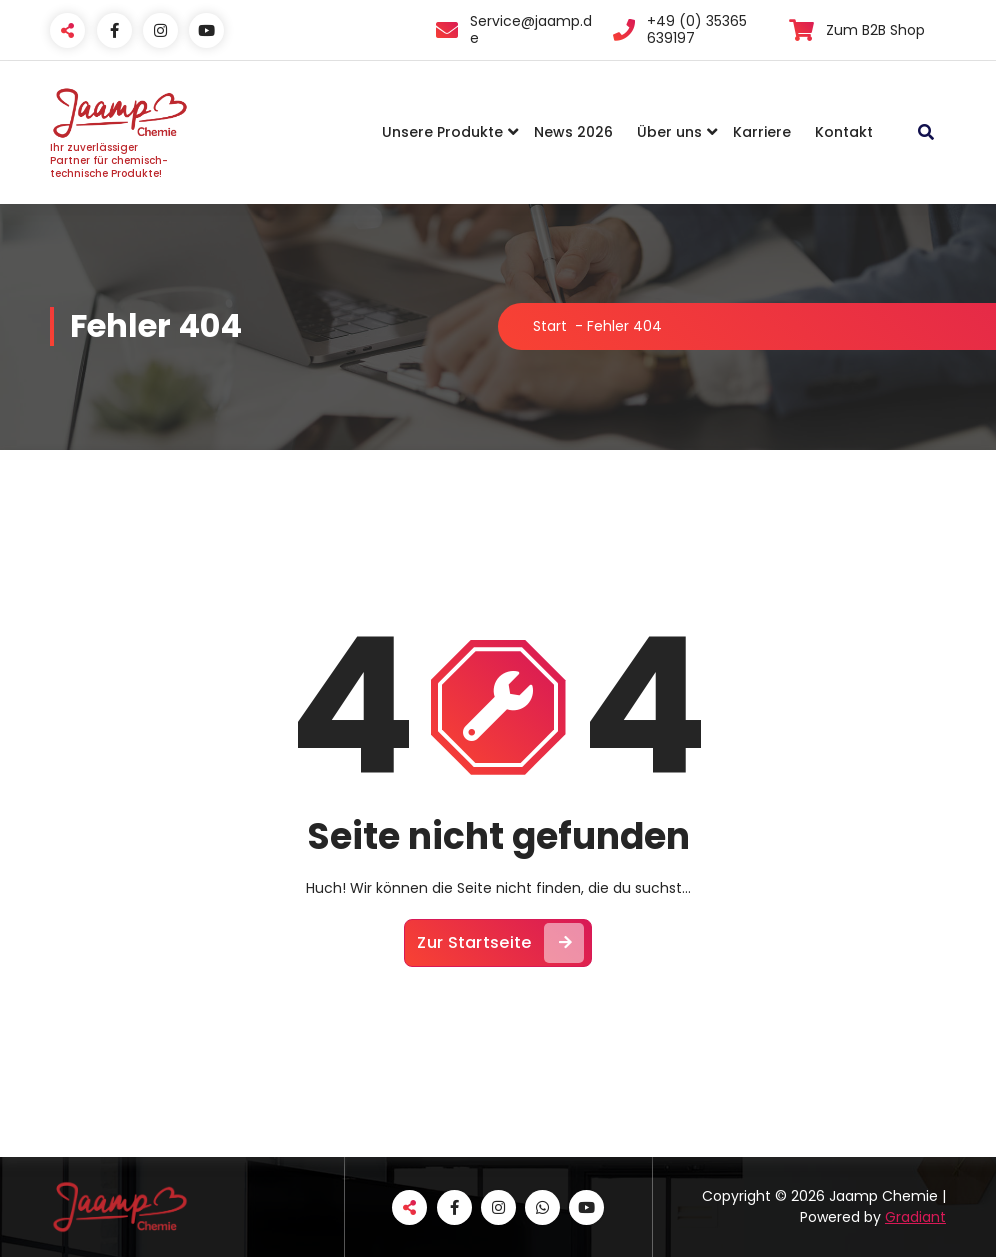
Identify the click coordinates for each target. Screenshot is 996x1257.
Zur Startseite (500, 943)
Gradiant (915, 1217)
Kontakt (844, 132)
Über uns (669, 132)
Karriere (762, 132)
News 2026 (573, 132)
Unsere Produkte (442, 132)
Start (550, 326)
